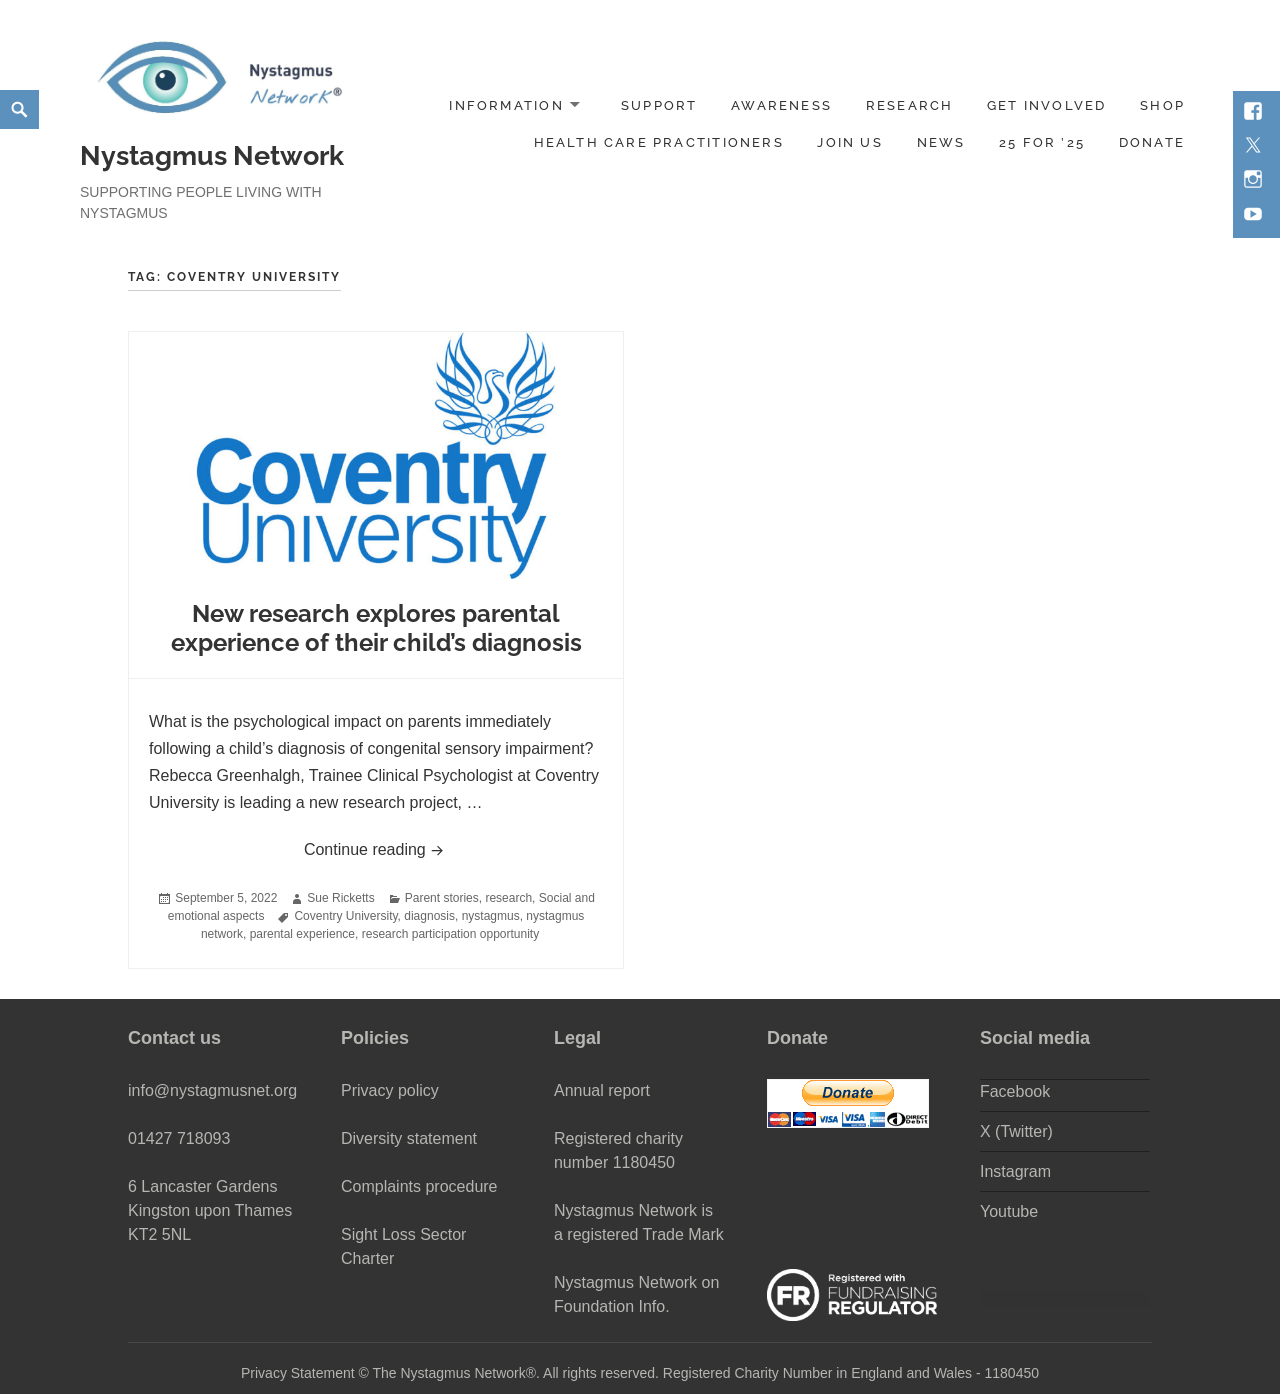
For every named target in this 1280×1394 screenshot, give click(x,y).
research (508, 898)
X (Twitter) (1016, 1131)
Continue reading (453, 847)
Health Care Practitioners (659, 142)
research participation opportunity (450, 934)
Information (506, 105)
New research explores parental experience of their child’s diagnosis (376, 628)
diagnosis (429, 916)
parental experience (302, 934)
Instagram (1015, 1171)
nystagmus (491, 916)
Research (910, 105)
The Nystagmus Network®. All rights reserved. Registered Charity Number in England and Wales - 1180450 (705, 1373)
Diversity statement (409, 1138)
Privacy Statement (298, 1373)
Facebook (1015, 1091)
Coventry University (345, 916)
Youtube (1009, 1211)
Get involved (1047, 105)
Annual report (602, 1090)
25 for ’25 (1042, 142)
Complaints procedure (419, 1186)
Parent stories (442, 898)
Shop (1162, 105)
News (941, 142)
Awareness (781, 105)
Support (659, 105)
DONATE (1152, 142)
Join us (849, 142)
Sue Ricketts (340, 898)
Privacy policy (390, 1090)
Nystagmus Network (212, 155)
